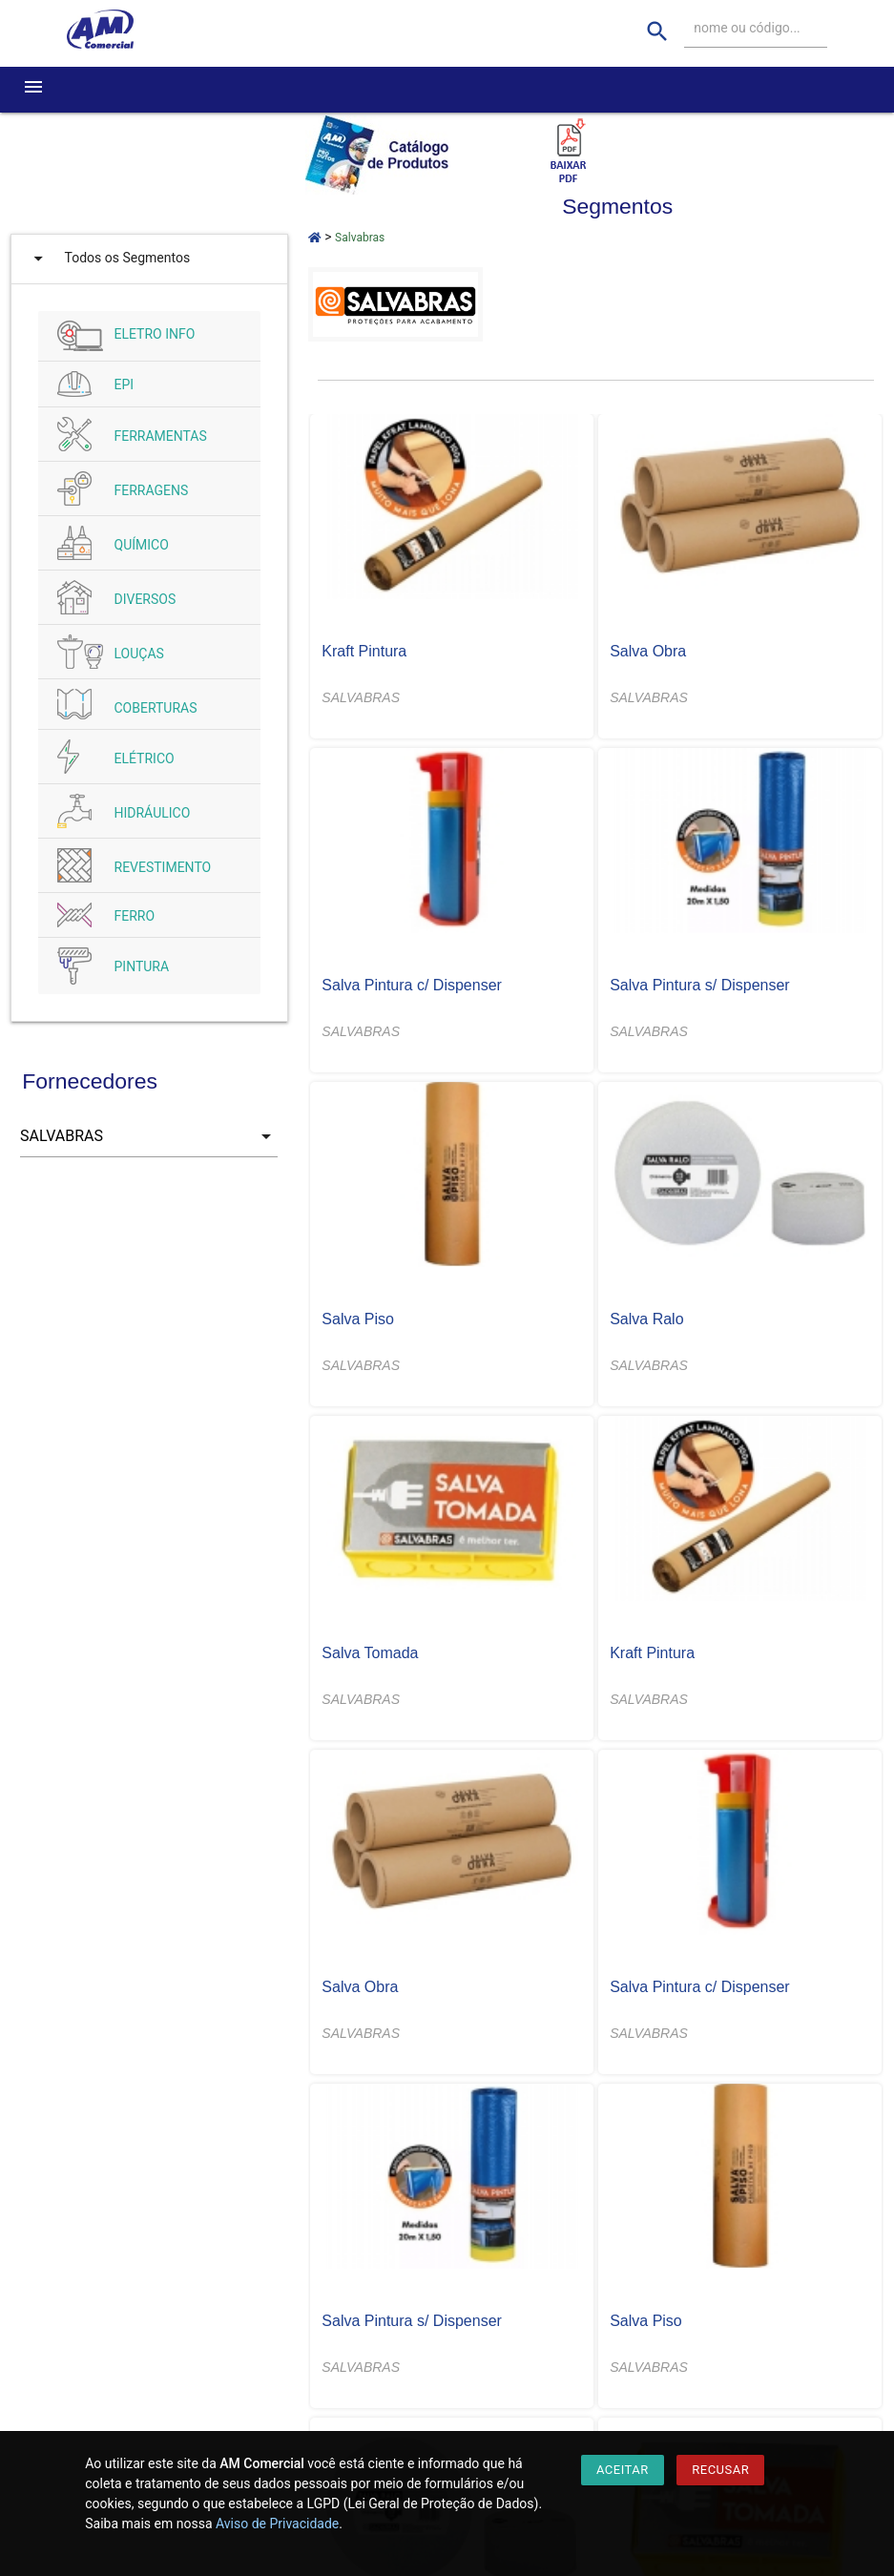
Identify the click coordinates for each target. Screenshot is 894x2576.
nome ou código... (747, 27)
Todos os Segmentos (108, 258)
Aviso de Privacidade (277, 2523)
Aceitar (622, 2469)
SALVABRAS (361, 697)
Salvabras (360, 237)
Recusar (720, 2469)
